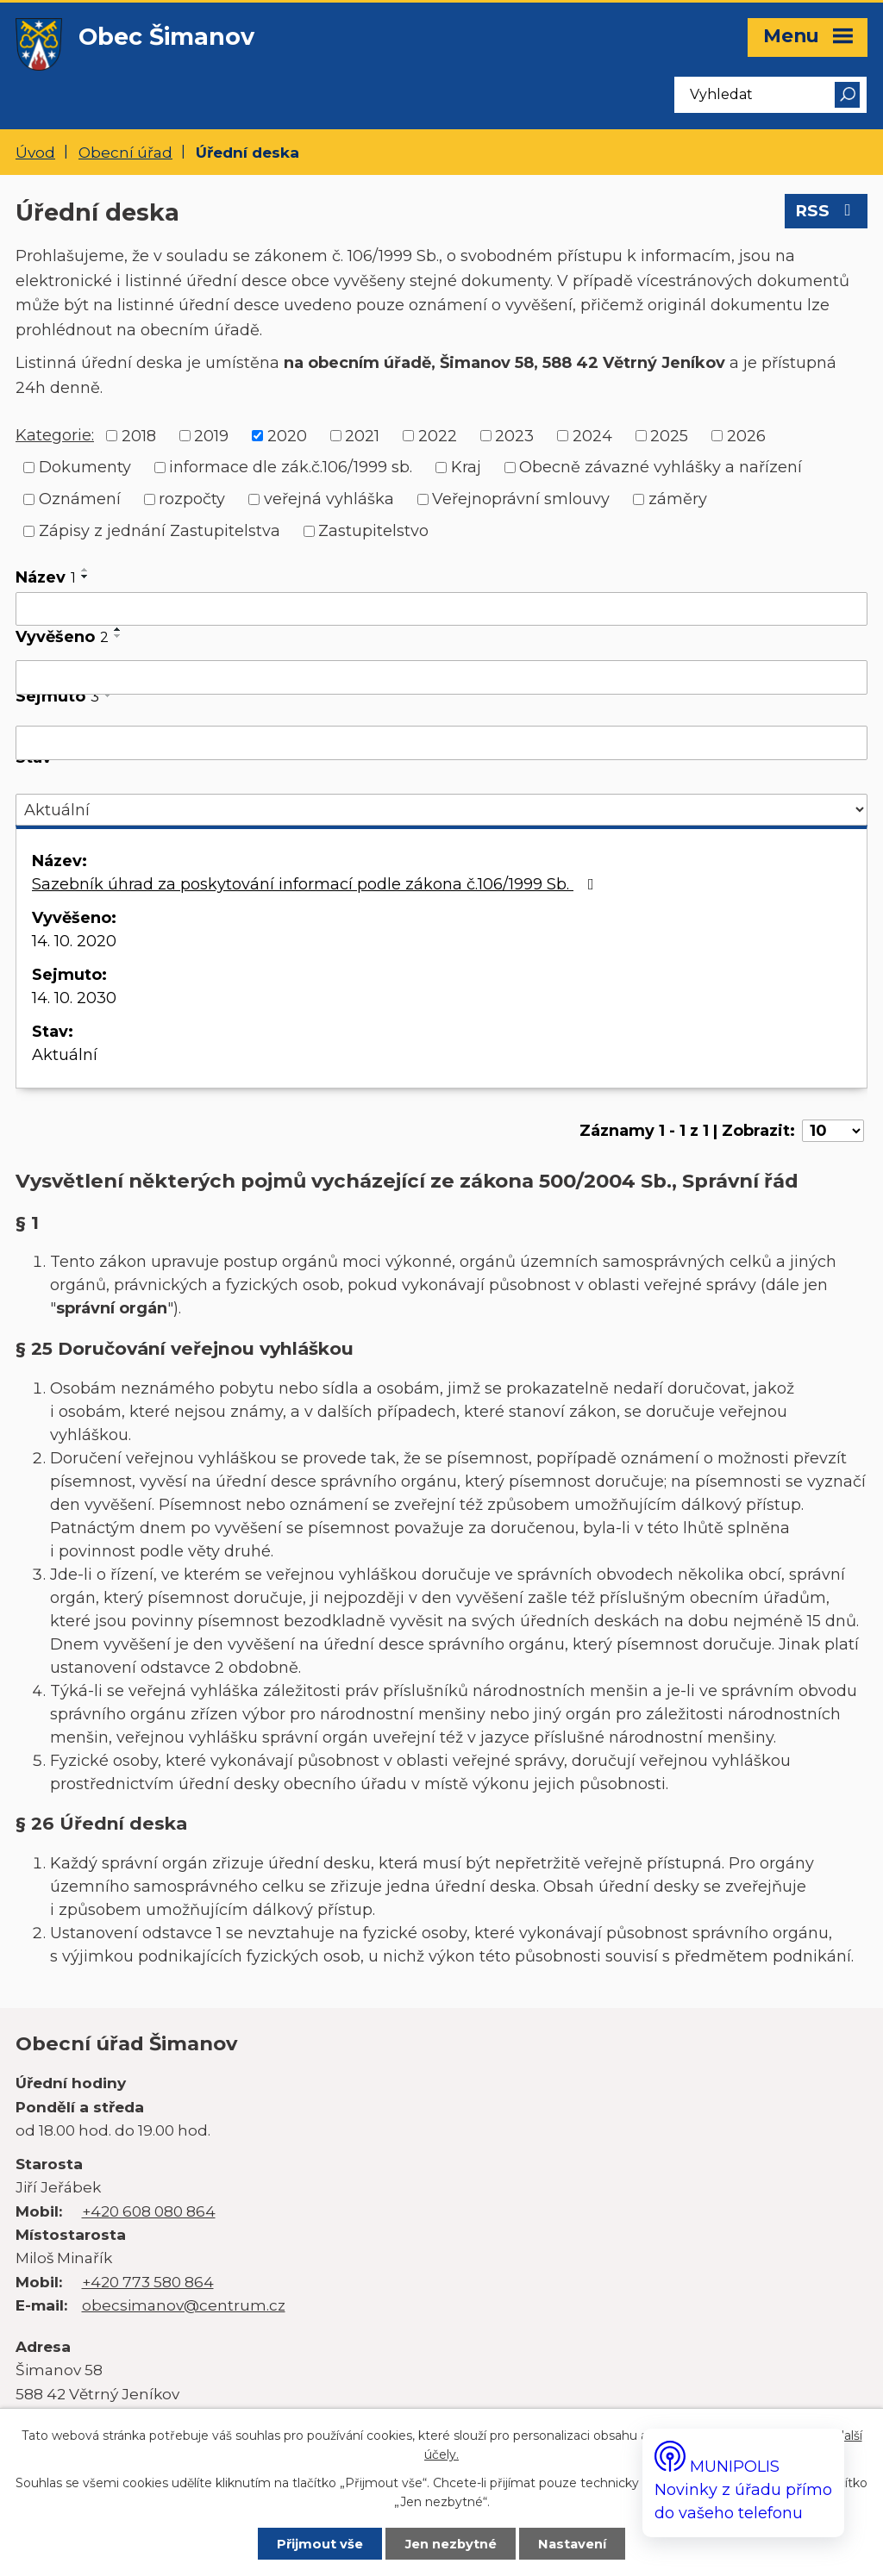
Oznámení (80, 499)
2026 (746, 435)
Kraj (466, 467)
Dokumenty (85, 467)
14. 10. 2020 (74, 941)
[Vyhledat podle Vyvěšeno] (441, 677)
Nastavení (572, 2544)
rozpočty (192, 499)
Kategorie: (55, 435)
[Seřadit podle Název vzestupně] (85, 569)
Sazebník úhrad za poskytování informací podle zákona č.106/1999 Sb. (316, 884)
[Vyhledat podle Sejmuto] (441, 743)
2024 (592, 435)
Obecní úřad (125, 152)
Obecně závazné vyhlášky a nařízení (660, 467)
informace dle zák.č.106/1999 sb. (290, 467)
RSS (826, 211)
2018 (139, 435)
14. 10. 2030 (74, 998)
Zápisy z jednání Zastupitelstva (159, 530)
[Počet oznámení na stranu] (833, 1131)
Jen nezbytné (451, 2544)
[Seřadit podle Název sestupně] (85, 576)
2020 (287, 435)
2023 (514, 435)
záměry (677, 499)
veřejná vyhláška (329, 499)
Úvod (35, 152)
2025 (669, 435)
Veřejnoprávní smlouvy (521, 499)
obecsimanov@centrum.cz (183, 2305)
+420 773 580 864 (148, 2282)
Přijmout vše (320, 2544)
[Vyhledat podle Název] (441, 609)
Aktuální (64, 1054)
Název (46, 577)
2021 (362, 435)
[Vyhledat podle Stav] (441, 810)
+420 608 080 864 (149, 2211)
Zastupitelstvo (373, 530)
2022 (437, 435)
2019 (211, 435)
